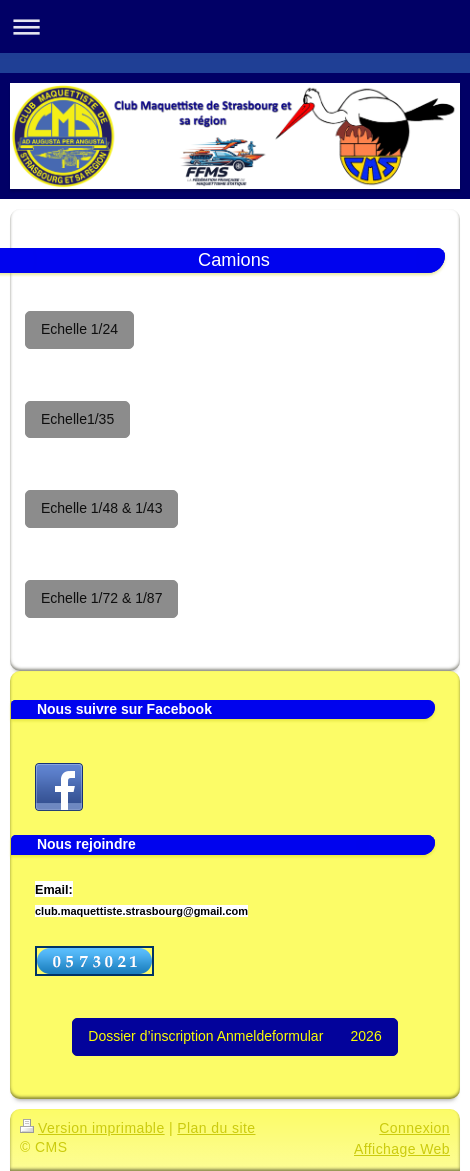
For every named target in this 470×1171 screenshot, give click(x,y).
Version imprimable (92, 1128)
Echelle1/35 (77, 419)
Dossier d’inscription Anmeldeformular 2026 (234, 1036)
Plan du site (216, 1128)
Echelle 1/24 (79, 329)
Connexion (414, 1128)
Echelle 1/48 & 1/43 (101, 508)
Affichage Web (402, 1149)
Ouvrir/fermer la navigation (235, 26)
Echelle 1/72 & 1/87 (101, 598)
